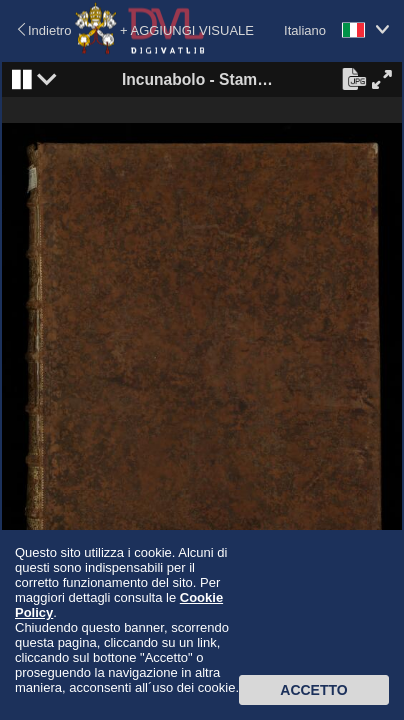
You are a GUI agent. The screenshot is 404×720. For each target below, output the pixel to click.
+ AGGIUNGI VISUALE (187, 30)
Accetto (313, 690)
